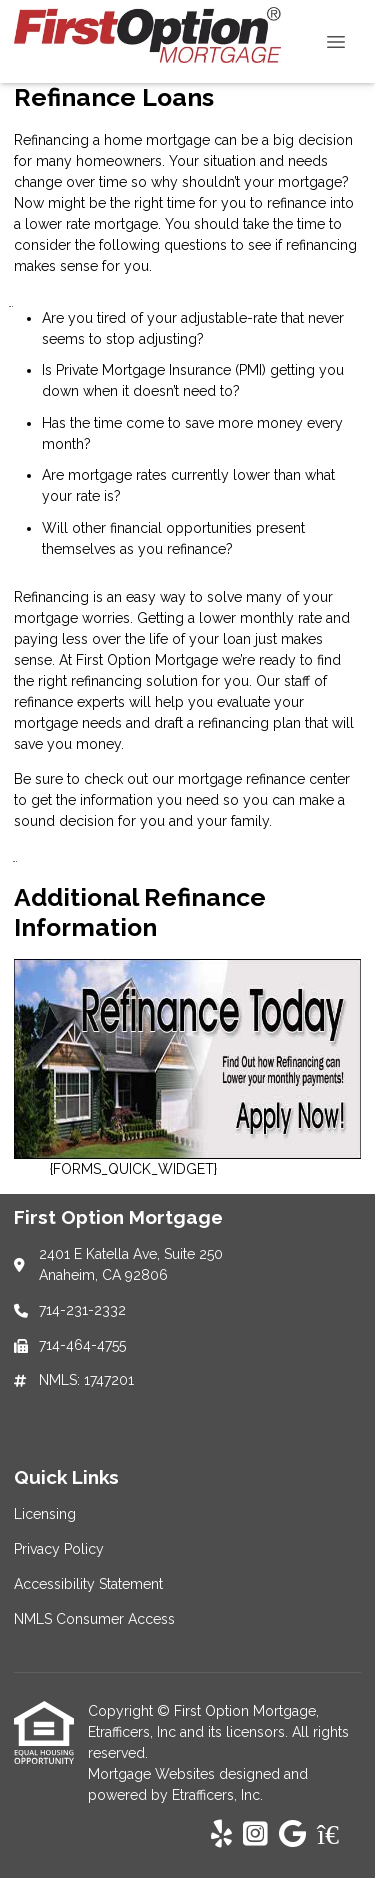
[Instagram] (255, 1835)
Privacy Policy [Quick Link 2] (59, 1549)
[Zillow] (339, 1835)
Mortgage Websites (153, 1774)
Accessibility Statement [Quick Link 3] (88, 1584)
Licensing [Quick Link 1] (45, 1514)
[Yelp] (221, 1835)
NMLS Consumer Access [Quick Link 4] (94, 1619)
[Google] (292, 1835)
